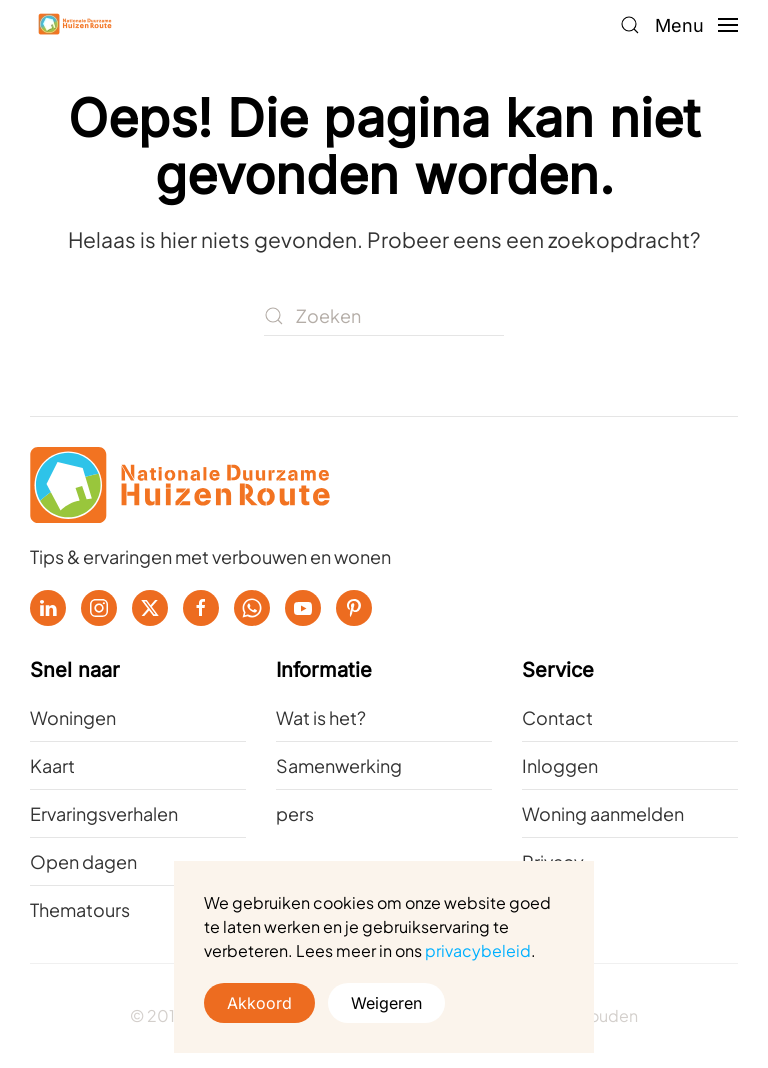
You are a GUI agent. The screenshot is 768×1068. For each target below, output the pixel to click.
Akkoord (259, 1003)
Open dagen (83, 861)
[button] (630, 25)
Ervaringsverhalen (104, 813)
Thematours (80, 909)
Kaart (52, 765)
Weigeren (386, 1003)
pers (295, 813)
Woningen (73, 717)
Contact (557, 717)
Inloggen (560, 765)
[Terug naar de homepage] (75, 25)
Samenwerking (339, 765)
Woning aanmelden (603, 813)
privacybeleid (478, 950)
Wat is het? (321, 717)
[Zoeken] (384, 316)
